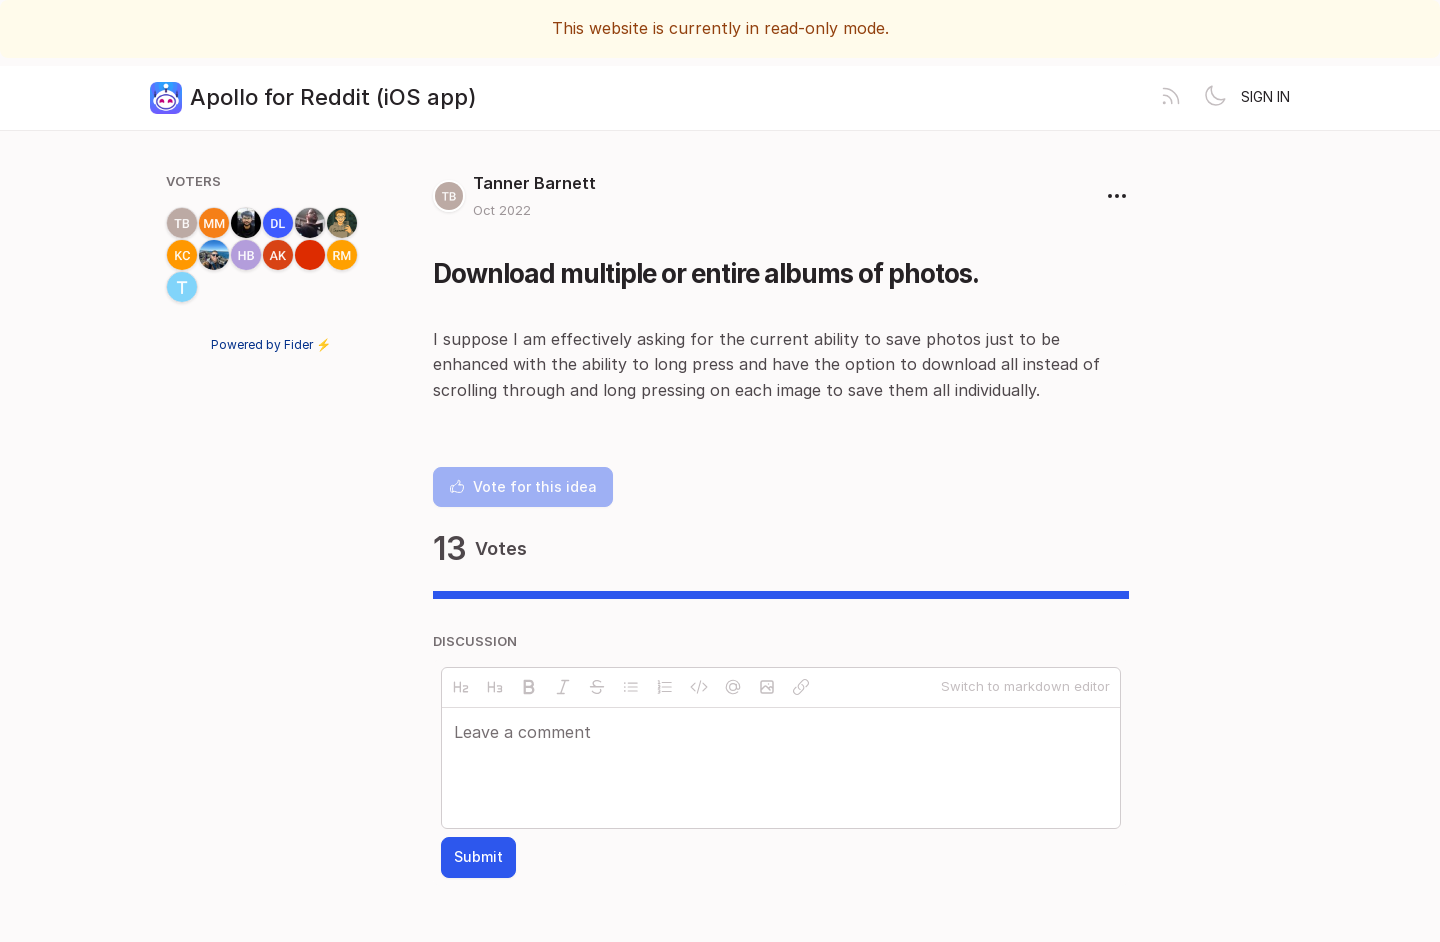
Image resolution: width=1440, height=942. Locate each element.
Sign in (1265, 96)
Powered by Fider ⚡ (271, 344)
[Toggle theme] (1215, 98)
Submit (478, 856)
